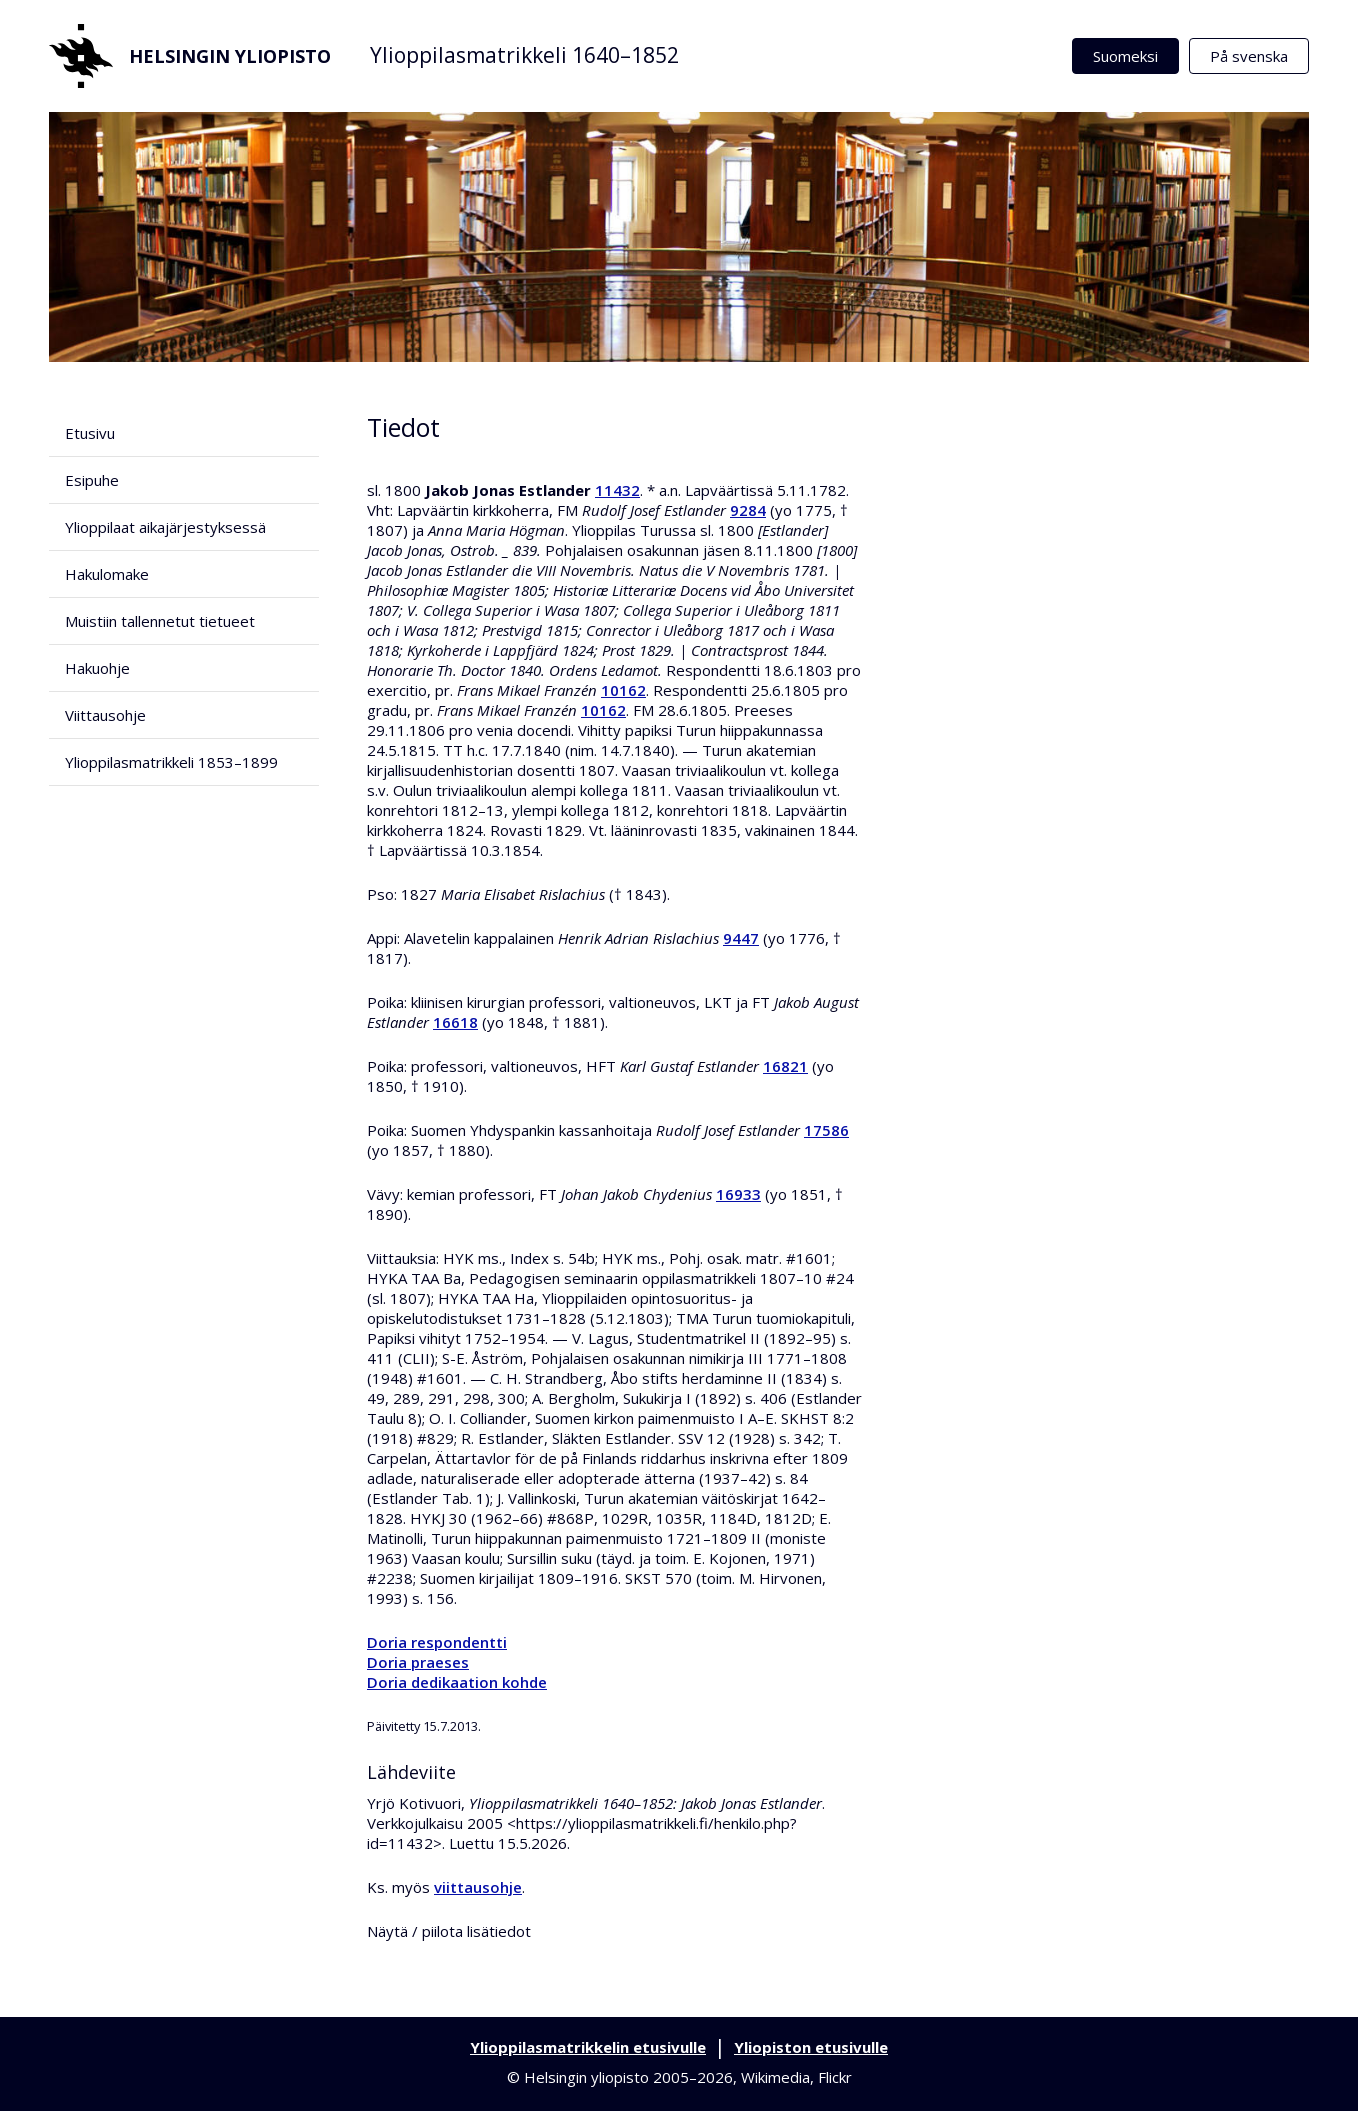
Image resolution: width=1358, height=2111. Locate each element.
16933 (738, 1194)
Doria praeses (418, 1662)
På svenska (1249, 56)
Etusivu (90, 433)
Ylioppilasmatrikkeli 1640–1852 (524, 55)
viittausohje (478, 1887)
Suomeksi (1125, 56)
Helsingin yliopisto (190, 56)
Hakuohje (97, 668)
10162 (623, 690)
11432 (617, 490)
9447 (741, 938)
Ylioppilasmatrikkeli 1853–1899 (171, 762)
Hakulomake (107, 574)
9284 (748, 510)
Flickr (835, 2077)
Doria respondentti (437, 1642)
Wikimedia (775, 2077)
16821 (785, 1066)
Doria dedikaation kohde (457, 1682)
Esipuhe (92, 480)
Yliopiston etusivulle (811, 2047)
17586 (826, 1130)
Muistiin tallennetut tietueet (160, 621)
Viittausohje (105, 715)
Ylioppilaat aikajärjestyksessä (165, 527)
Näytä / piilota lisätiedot (449, 1931)
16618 (455, 1022)
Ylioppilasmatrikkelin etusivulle (588, 2047)
